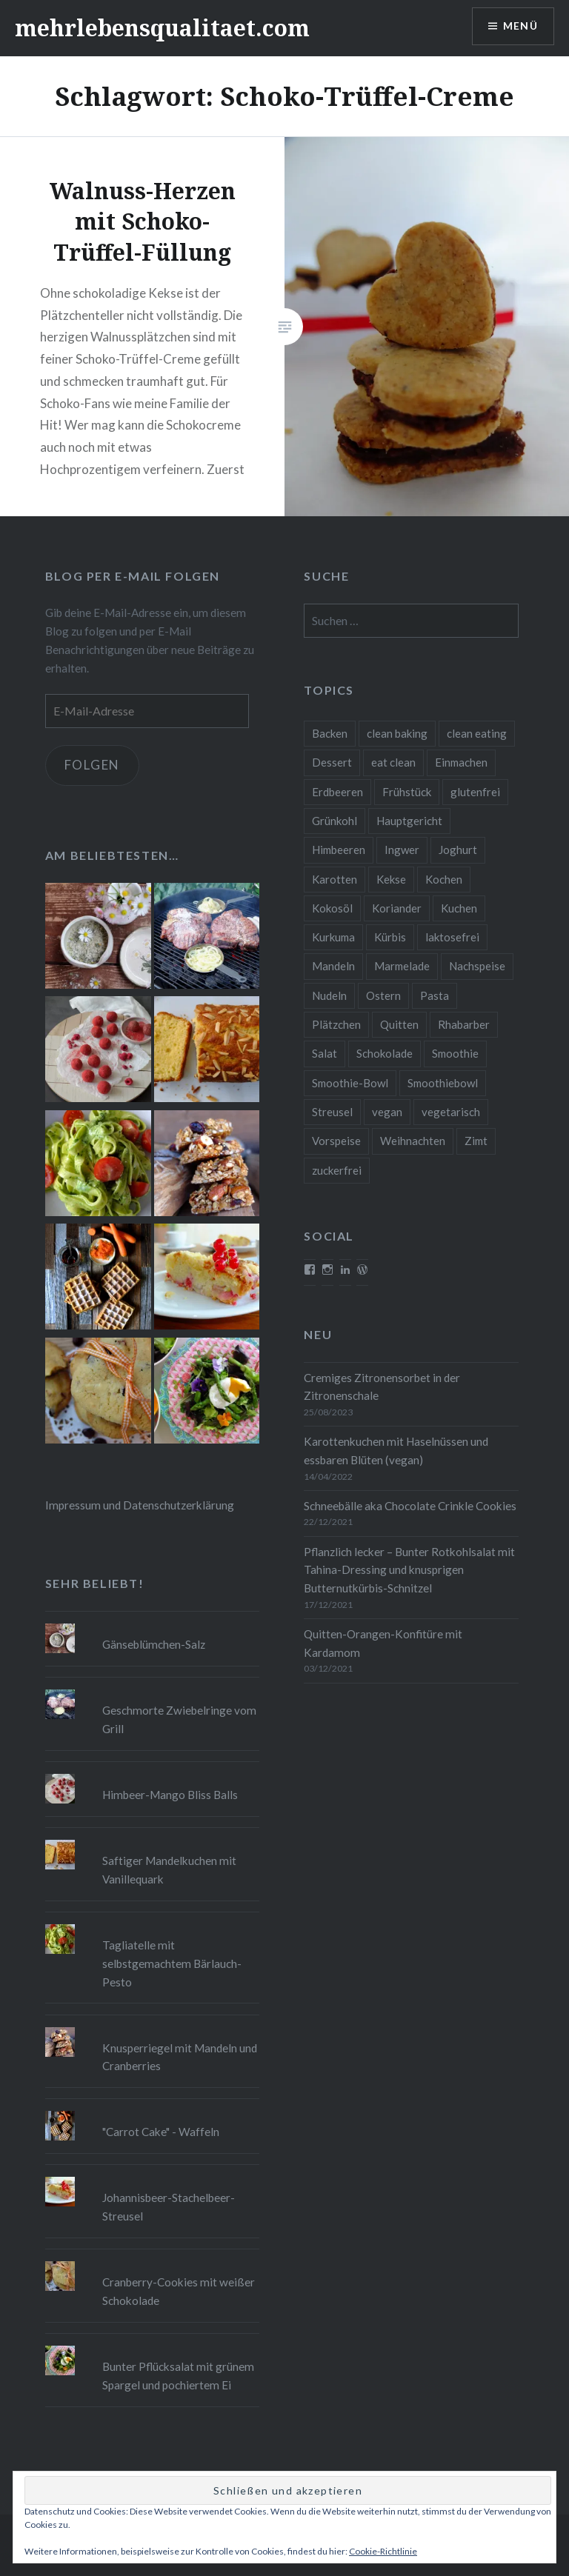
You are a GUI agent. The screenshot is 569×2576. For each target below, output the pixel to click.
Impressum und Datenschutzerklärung (139, 1505)
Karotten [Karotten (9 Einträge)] (334, 879)
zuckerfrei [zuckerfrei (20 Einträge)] (337, 1170)
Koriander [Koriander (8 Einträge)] (397, 908)
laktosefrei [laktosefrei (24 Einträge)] (452, 937)
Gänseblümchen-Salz (153, 1644)
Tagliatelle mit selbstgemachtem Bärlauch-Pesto (172, 1963)
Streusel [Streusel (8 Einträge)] (332, 1111)
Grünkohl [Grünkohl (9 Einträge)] (334, 820)
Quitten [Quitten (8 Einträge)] (399, 1024)
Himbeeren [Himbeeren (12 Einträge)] (338, 849)
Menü (520, 26)
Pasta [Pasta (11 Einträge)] (434, 995)
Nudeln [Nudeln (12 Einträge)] (329, 995)
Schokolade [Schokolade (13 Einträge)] (384, 1053)
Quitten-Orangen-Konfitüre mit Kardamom (383, 1643)
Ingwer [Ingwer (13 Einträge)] (402, 849)
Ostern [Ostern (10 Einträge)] (383, 995)
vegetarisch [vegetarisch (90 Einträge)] (451, 1111)
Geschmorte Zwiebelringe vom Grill (179, 1719)
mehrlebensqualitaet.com (162, 28)
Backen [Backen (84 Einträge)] (329, 733)
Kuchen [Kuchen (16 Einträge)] (459, 908)
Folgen (92, 765)
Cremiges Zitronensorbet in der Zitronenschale (382, 1387)
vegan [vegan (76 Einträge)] (387, 1111)
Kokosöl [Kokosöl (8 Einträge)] (332, 908)
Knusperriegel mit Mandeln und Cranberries (179, 2057)
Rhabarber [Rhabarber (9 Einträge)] (464, 1024)
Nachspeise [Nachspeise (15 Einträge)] (477, 965)
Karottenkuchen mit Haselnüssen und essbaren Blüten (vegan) (396, 1450)
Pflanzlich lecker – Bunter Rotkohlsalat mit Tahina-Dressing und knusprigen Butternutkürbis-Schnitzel (409, 1570)
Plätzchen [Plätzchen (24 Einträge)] (336, 1024)
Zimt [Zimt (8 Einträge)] (476, 1140)
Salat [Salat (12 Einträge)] (324, 1053)
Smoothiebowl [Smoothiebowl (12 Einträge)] (442, 1083)
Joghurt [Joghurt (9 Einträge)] (458, 849)
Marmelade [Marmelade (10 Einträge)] (402, 965)
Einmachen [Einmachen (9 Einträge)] (461, 762)
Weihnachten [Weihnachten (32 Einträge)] (412, 1140)
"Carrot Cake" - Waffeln (160, 2131)
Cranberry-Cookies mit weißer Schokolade (178, 2291)
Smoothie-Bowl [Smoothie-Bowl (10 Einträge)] (350, 1083)
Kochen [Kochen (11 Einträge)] (443, 879)
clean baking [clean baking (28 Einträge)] (397, 733)
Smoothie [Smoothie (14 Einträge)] (455, 1053)
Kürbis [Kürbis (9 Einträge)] (390, 937)
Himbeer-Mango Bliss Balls (170, 1794)
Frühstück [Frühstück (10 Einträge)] (406, 791)
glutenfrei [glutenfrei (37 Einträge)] (475, 791)
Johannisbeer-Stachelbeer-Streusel (168, 2207)
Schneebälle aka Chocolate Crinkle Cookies (410, 1505)
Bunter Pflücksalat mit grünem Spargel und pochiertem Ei (178, 2376)
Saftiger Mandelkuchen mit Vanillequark (169, 1870)
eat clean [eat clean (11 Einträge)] (393, 762)
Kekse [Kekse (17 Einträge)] (391, 879)
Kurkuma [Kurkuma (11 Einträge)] (333, 937)
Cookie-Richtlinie (383, 2551)
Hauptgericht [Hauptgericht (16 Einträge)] (409, 820)
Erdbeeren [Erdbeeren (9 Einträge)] (337, 791)
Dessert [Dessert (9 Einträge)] (332, 762)
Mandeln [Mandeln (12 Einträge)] (333, 965)
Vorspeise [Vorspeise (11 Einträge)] (336, 1140)
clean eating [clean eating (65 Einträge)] (477, 733)
